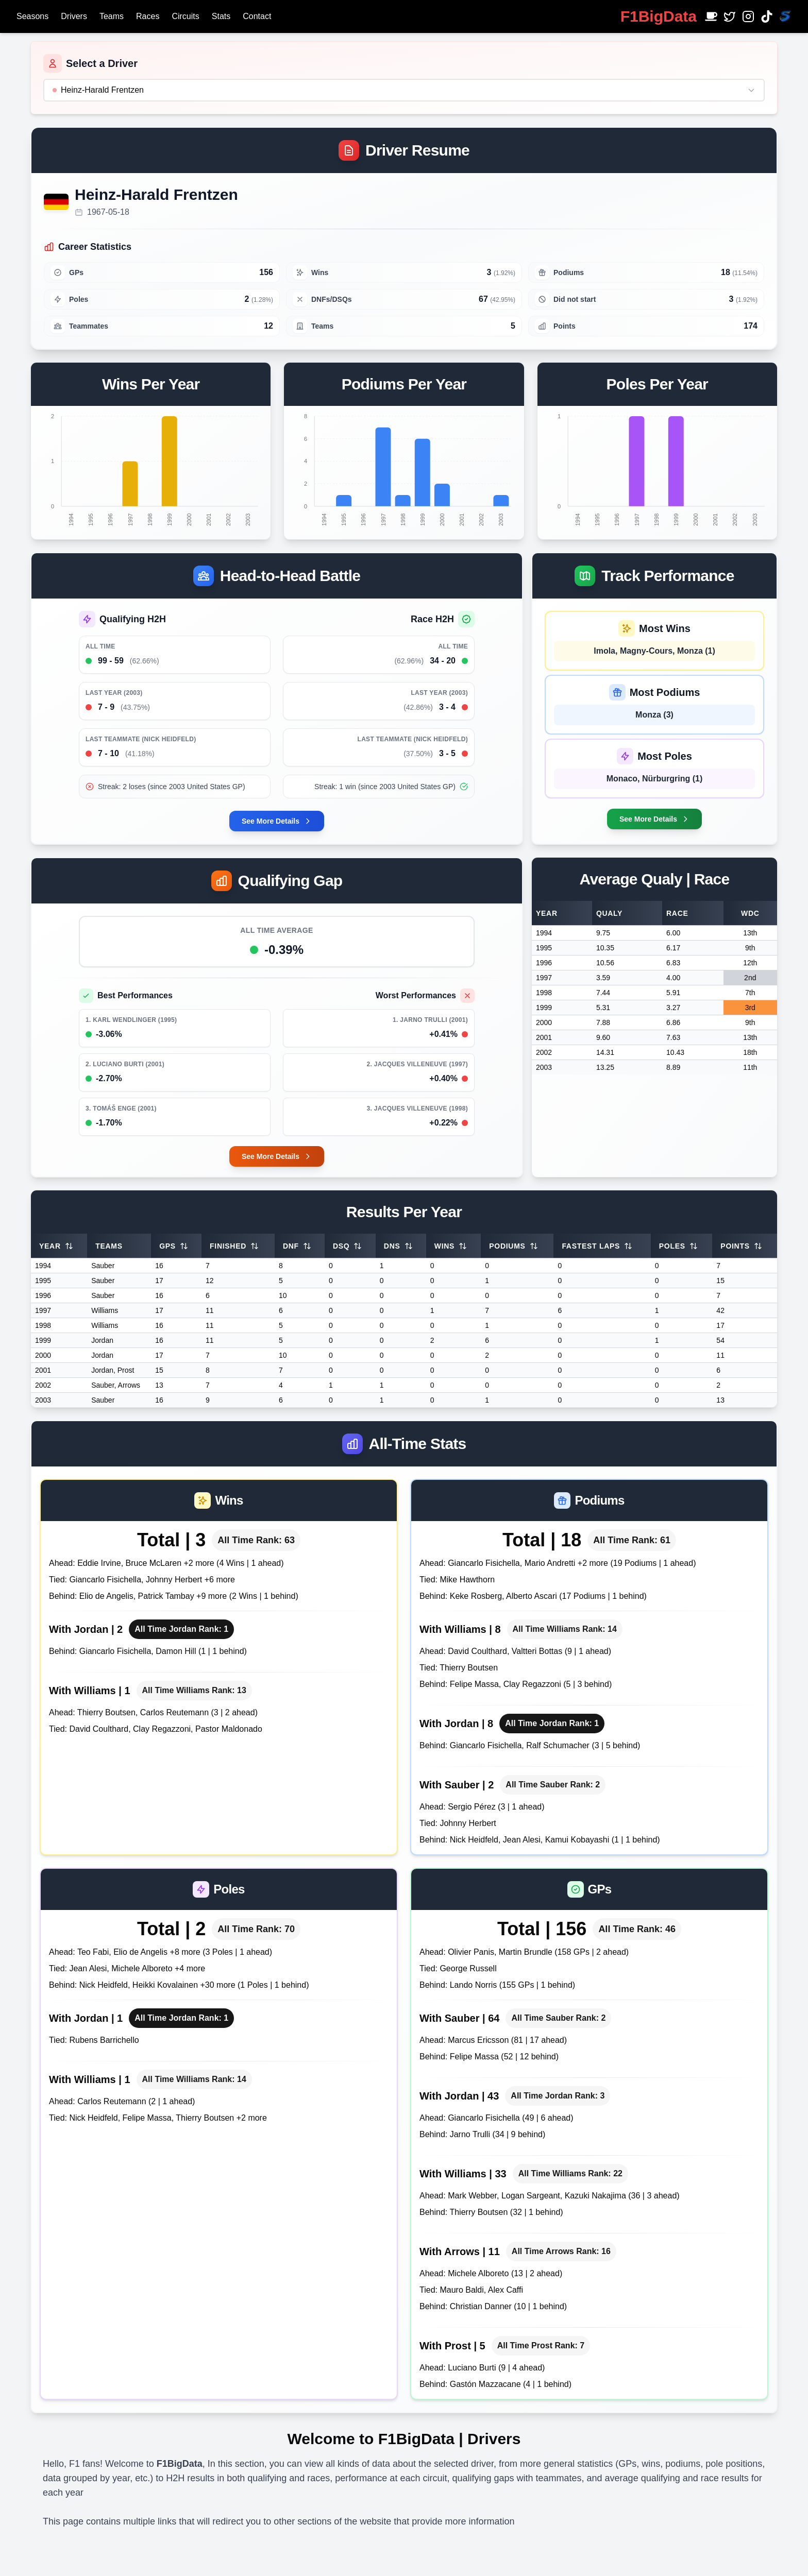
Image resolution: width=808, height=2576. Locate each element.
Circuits (185, 16)
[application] (150, 466)
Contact (257, 16)
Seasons (32, 16)
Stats (221, 16)
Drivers (74, 16)
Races (147, 16)
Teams (111, 16)
